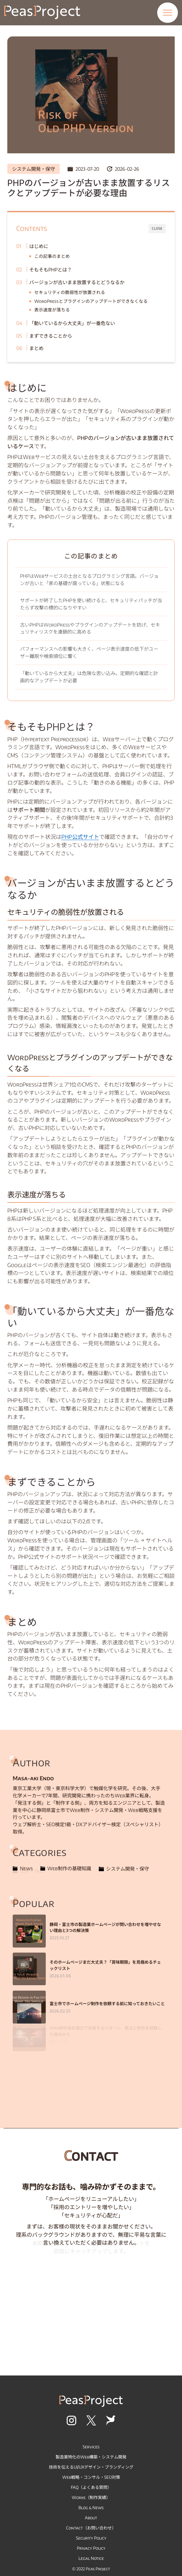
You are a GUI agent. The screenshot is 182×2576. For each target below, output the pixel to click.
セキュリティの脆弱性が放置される (69, 292)
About (91, 2517)
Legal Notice (91, 2558)
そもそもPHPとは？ (50, 269)
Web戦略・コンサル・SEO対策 (91, 2477)
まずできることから (50, 336)
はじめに (38, 246)
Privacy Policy (91, 2548)
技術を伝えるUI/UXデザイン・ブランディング (91, 2467)
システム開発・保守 (33, 169)
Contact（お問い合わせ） (91, 2527)
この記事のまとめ (52, 256)
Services (91, 2446)
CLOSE (157, 228)
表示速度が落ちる (52, 309)
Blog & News (91, 2507)
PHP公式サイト (80, 836)
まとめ (36, 348)
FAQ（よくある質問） (91, 2487)
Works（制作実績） (91, 2497)
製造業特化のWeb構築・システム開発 (91, 2456)
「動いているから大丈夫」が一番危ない (72, 323)
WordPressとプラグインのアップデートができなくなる (91, 301)
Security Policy (91, 2538)
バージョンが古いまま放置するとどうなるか (77, 282)
